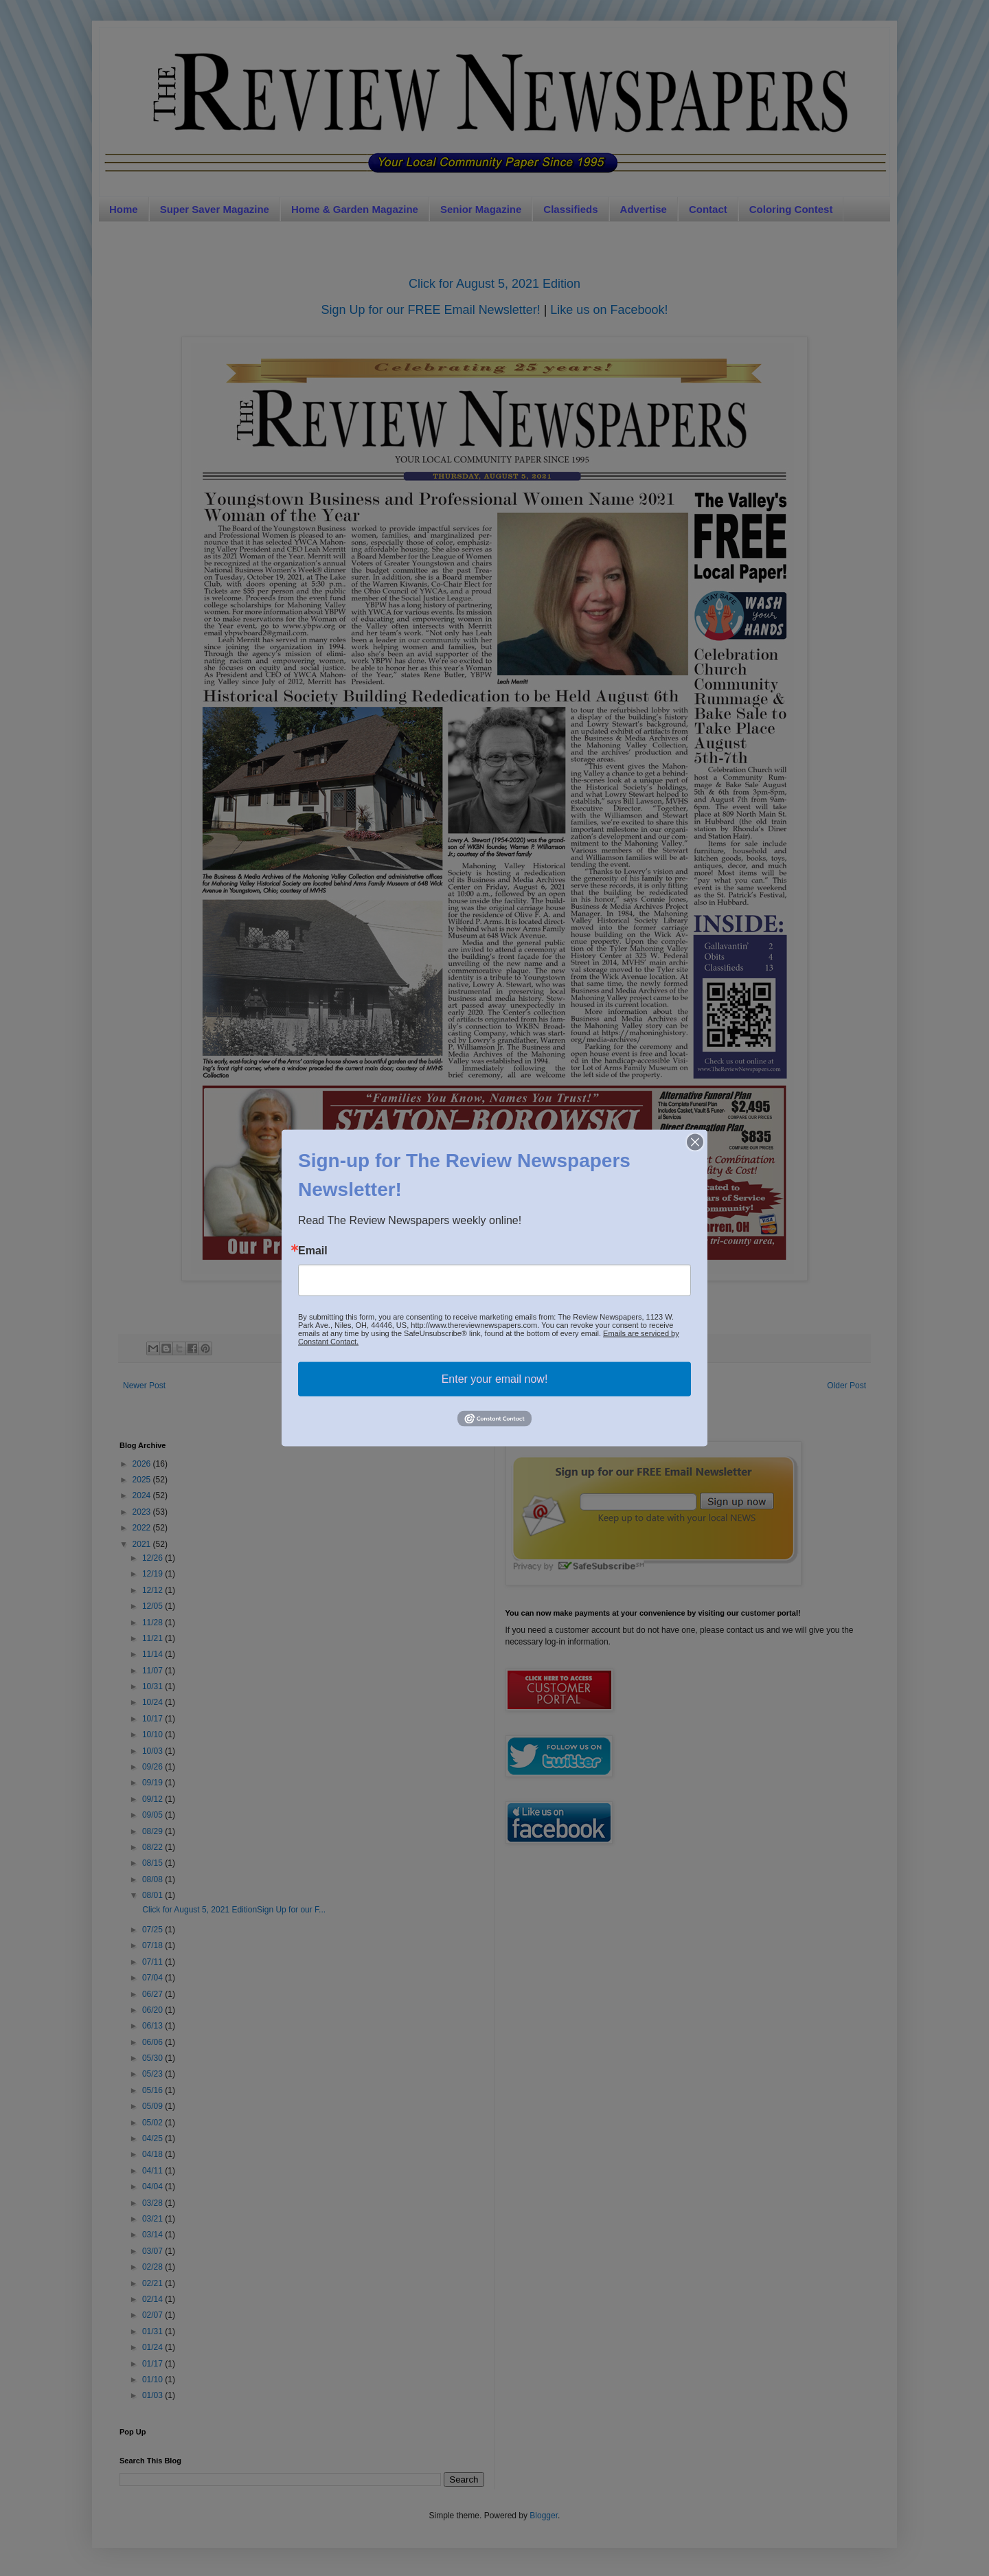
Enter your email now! (495, 1379)
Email (313, 1250)
